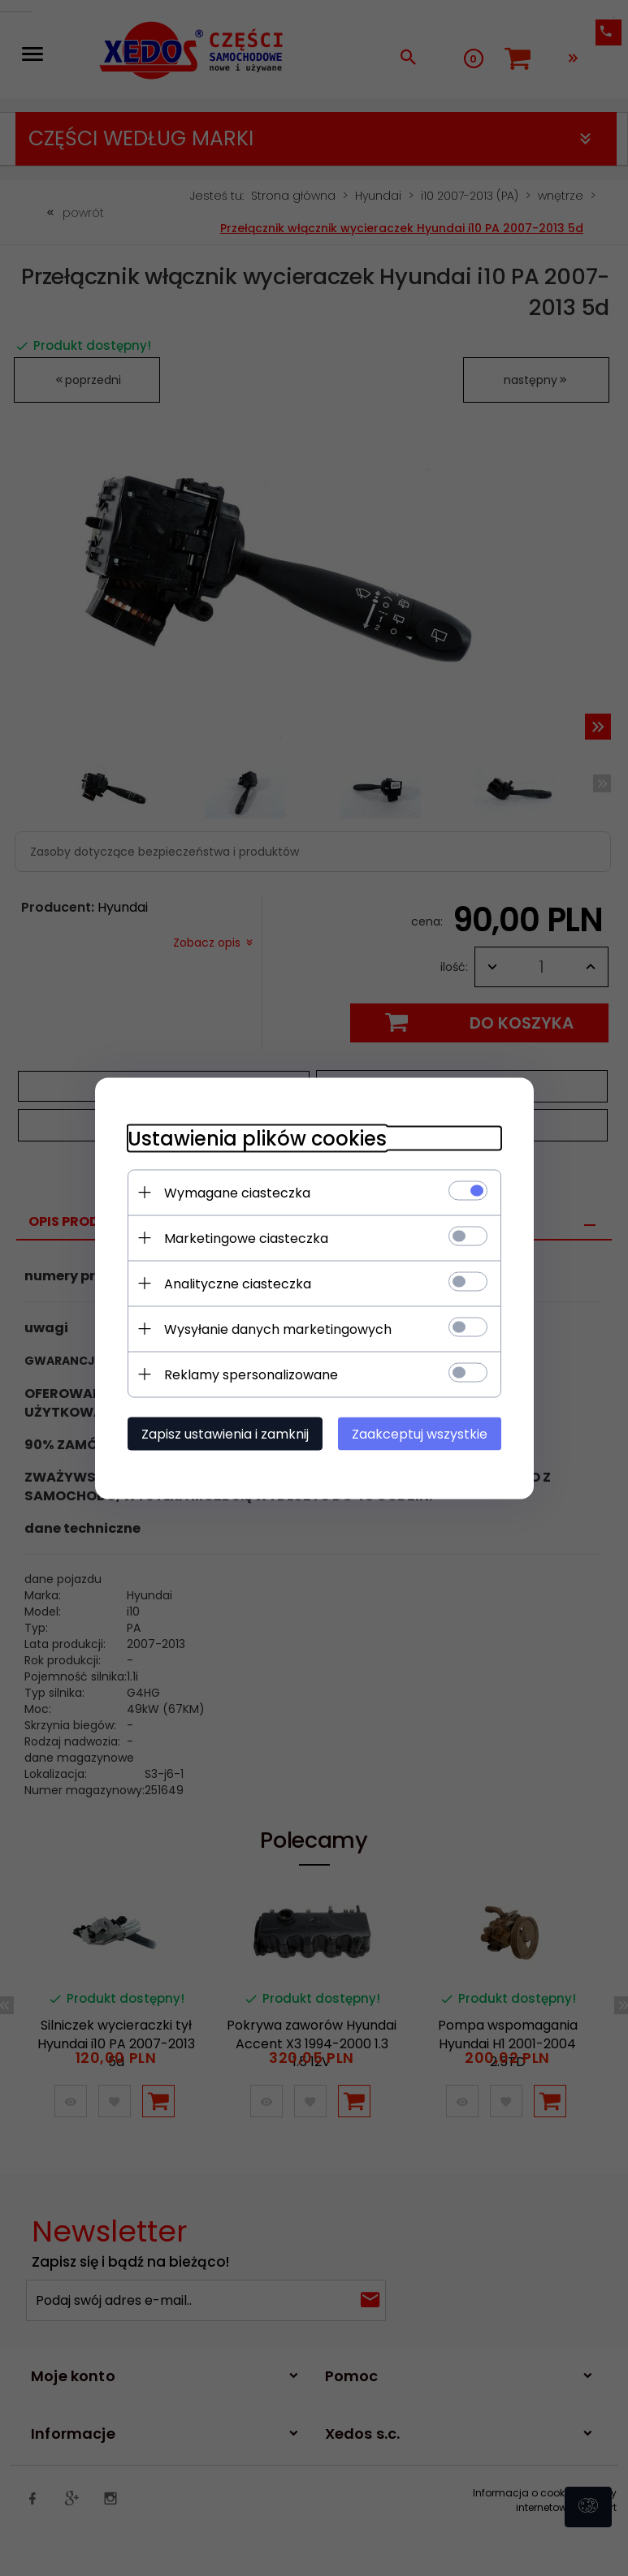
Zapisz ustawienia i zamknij (225, 1433)
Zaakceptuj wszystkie (419, 1433)
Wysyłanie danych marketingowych (278, 1328)
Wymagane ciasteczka (237, 1192)
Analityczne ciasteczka (237, 1283)
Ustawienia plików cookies (257, 1138)
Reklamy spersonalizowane (251, 1374)
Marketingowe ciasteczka (246, 1237)
